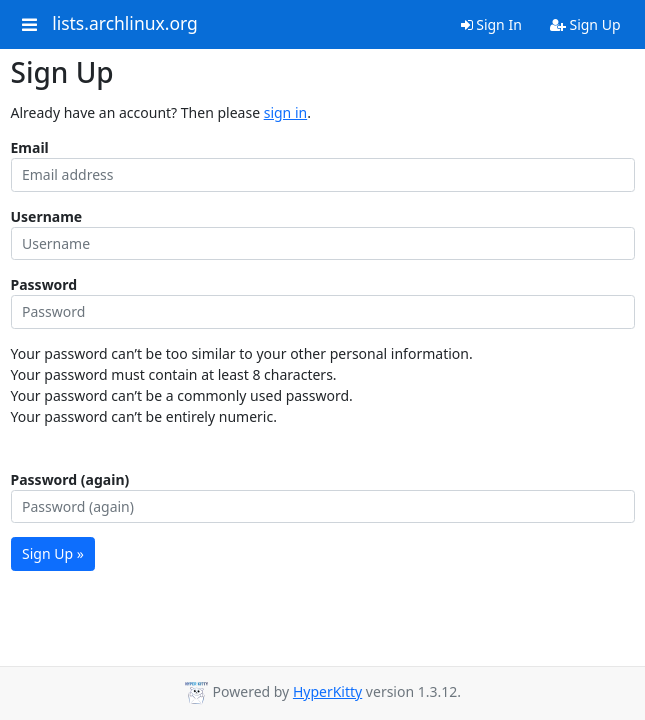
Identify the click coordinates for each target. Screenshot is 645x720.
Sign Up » (53, 553)
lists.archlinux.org (125, 24)
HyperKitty (327, 691)
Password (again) (70, 479)
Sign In (491, 24)
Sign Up (585, 24)
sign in (285, 112)
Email (30, 147)
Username (47, 216)
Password (44, 284)
